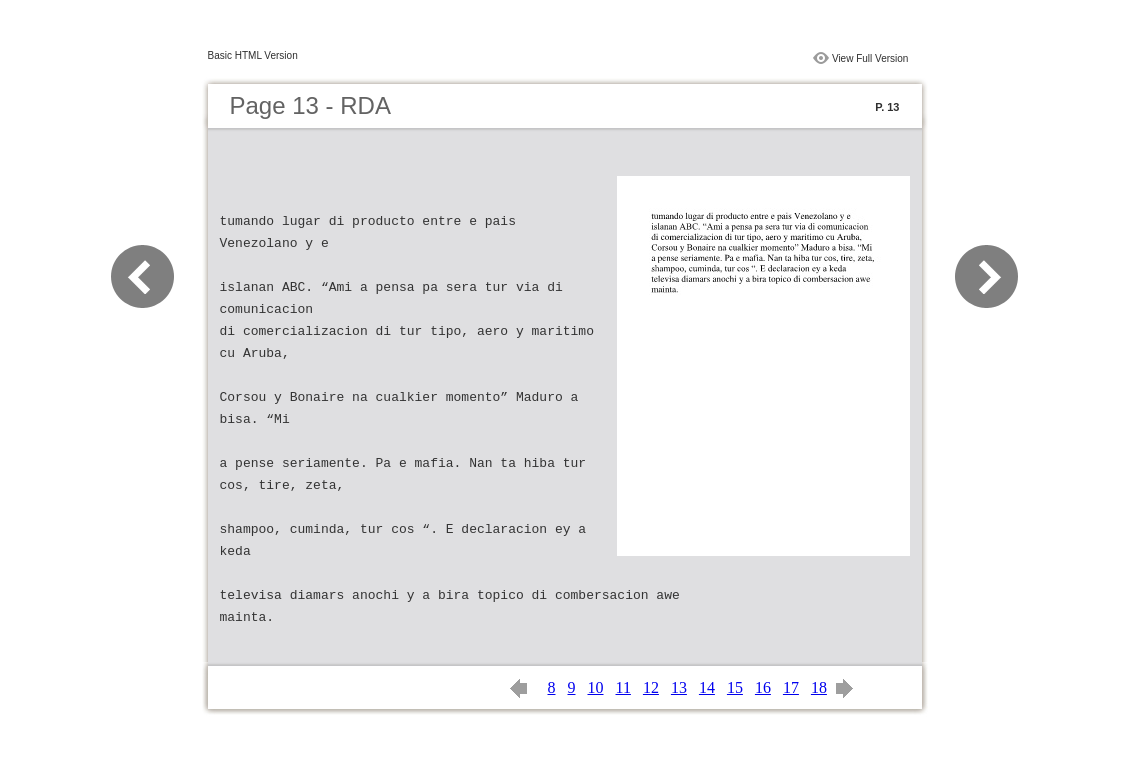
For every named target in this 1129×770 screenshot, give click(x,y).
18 (819, 687)
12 (651, 687)
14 (707, 687)
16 (763, 687)
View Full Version (870, 58)
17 (791, 687)
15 (735, 687)
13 (679, 687)
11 (623, 687)
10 (596, 687)
